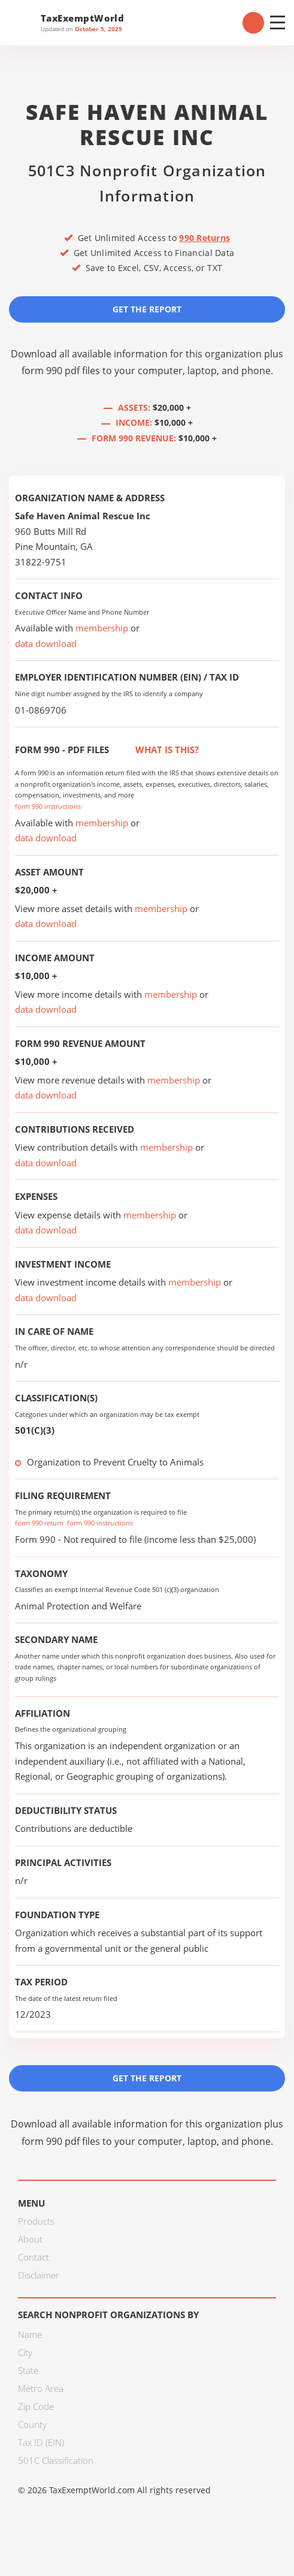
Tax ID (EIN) (41, 2442)
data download (46, 643)
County (32, 2424)
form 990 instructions (48, 806)
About (30, 2239)
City (25, 2352)
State (28, 2370)
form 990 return (39, 1522)
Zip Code (36, 2406)
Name (30, 2334)
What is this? (154, 750)
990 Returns (204, 237)
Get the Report (147, 309)
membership (101, 628)
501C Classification (55, 2460)
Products (36, 2221)
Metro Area (40, 2388)
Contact (33, 2257)
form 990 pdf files (61, 370)
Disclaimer (38, 2275)
